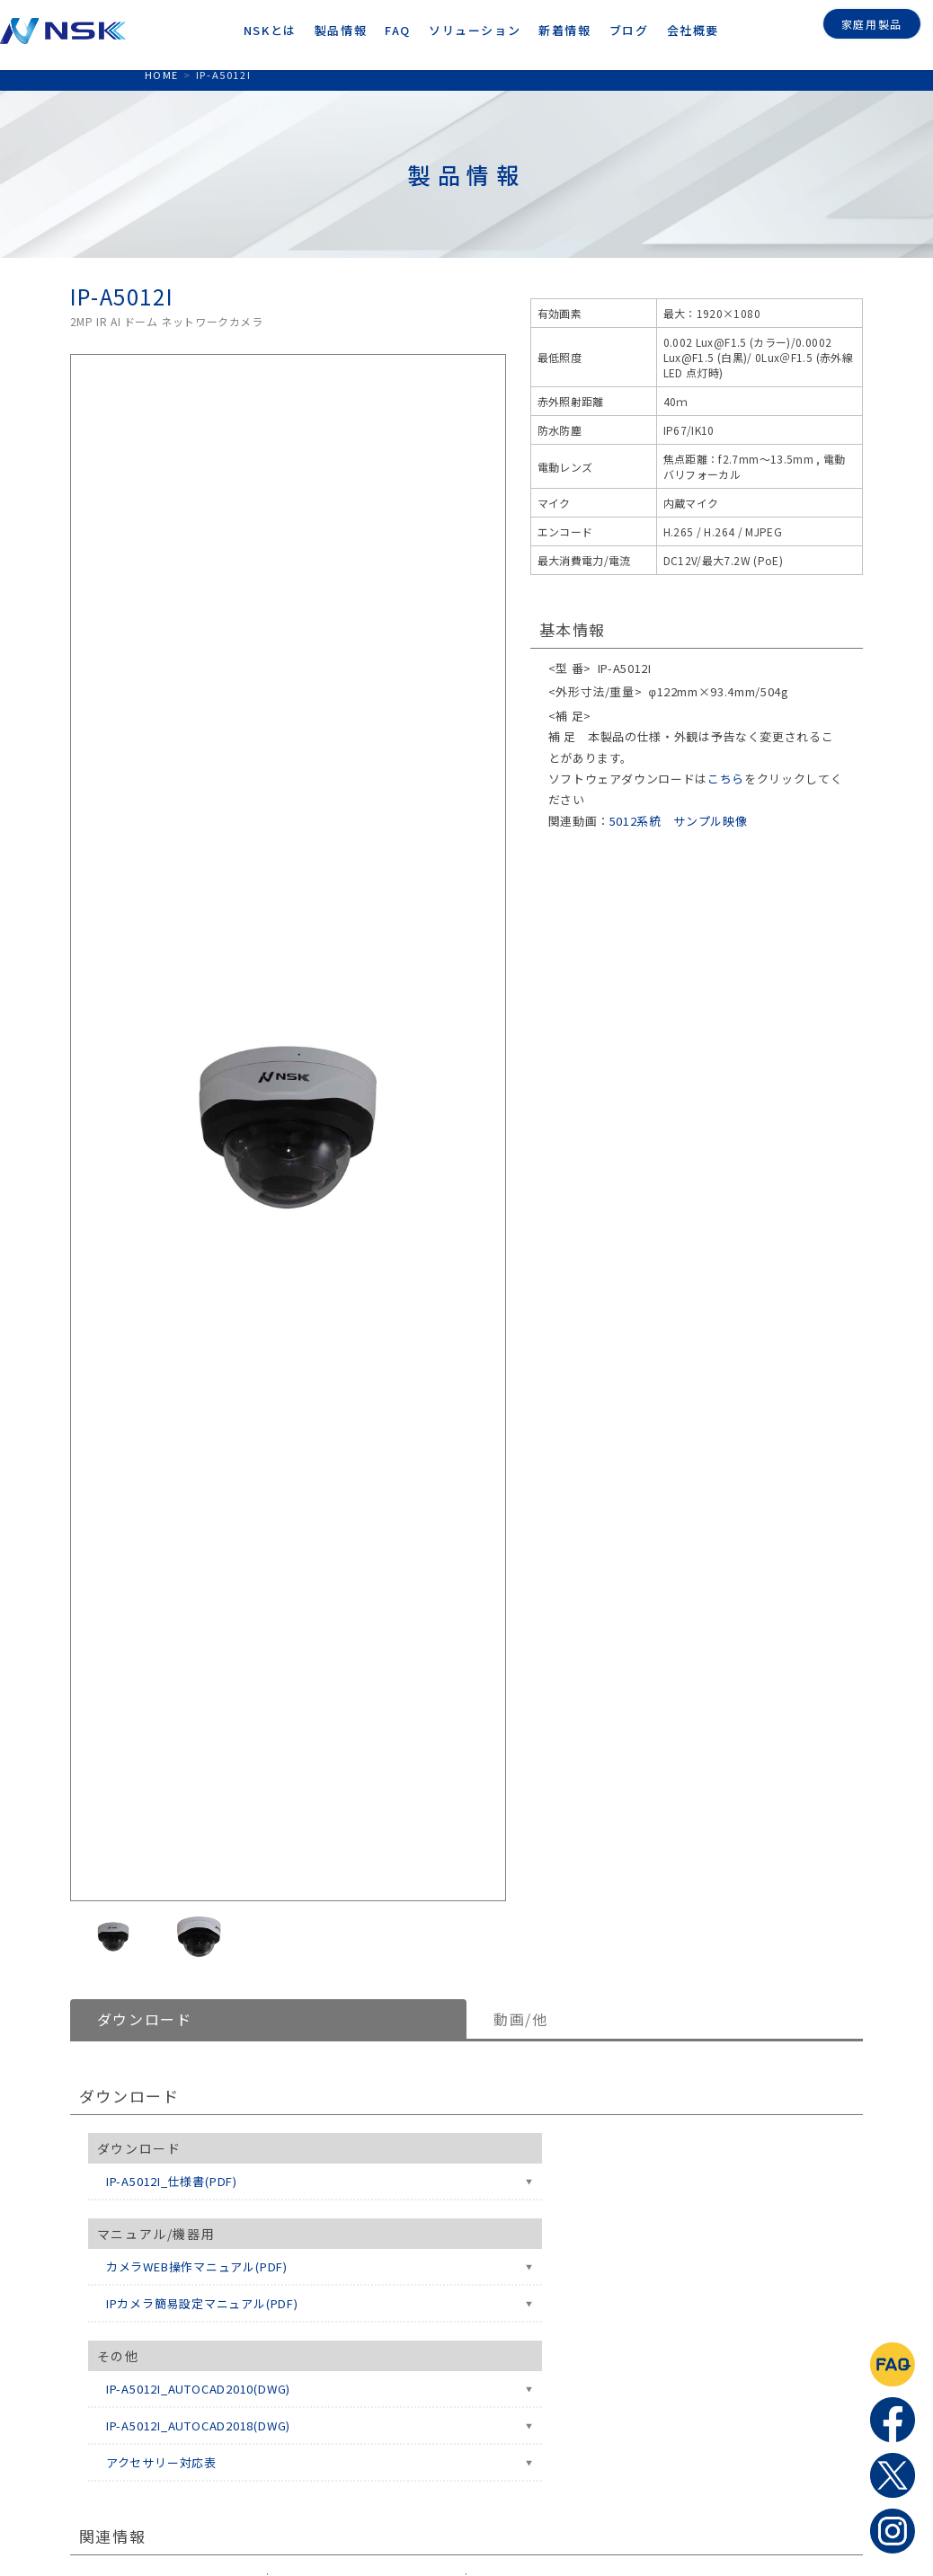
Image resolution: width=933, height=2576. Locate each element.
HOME (162, 74)
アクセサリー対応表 (161, 2462)
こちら (725, 778)
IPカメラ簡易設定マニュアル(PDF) (202, 2303)
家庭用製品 (871, 21)
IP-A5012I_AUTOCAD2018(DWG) (198, 2425)
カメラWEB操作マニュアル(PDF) (197, 2266)
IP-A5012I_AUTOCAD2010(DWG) (198, 2388)
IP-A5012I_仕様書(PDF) (171, 2181)
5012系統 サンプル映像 (678, 820)
